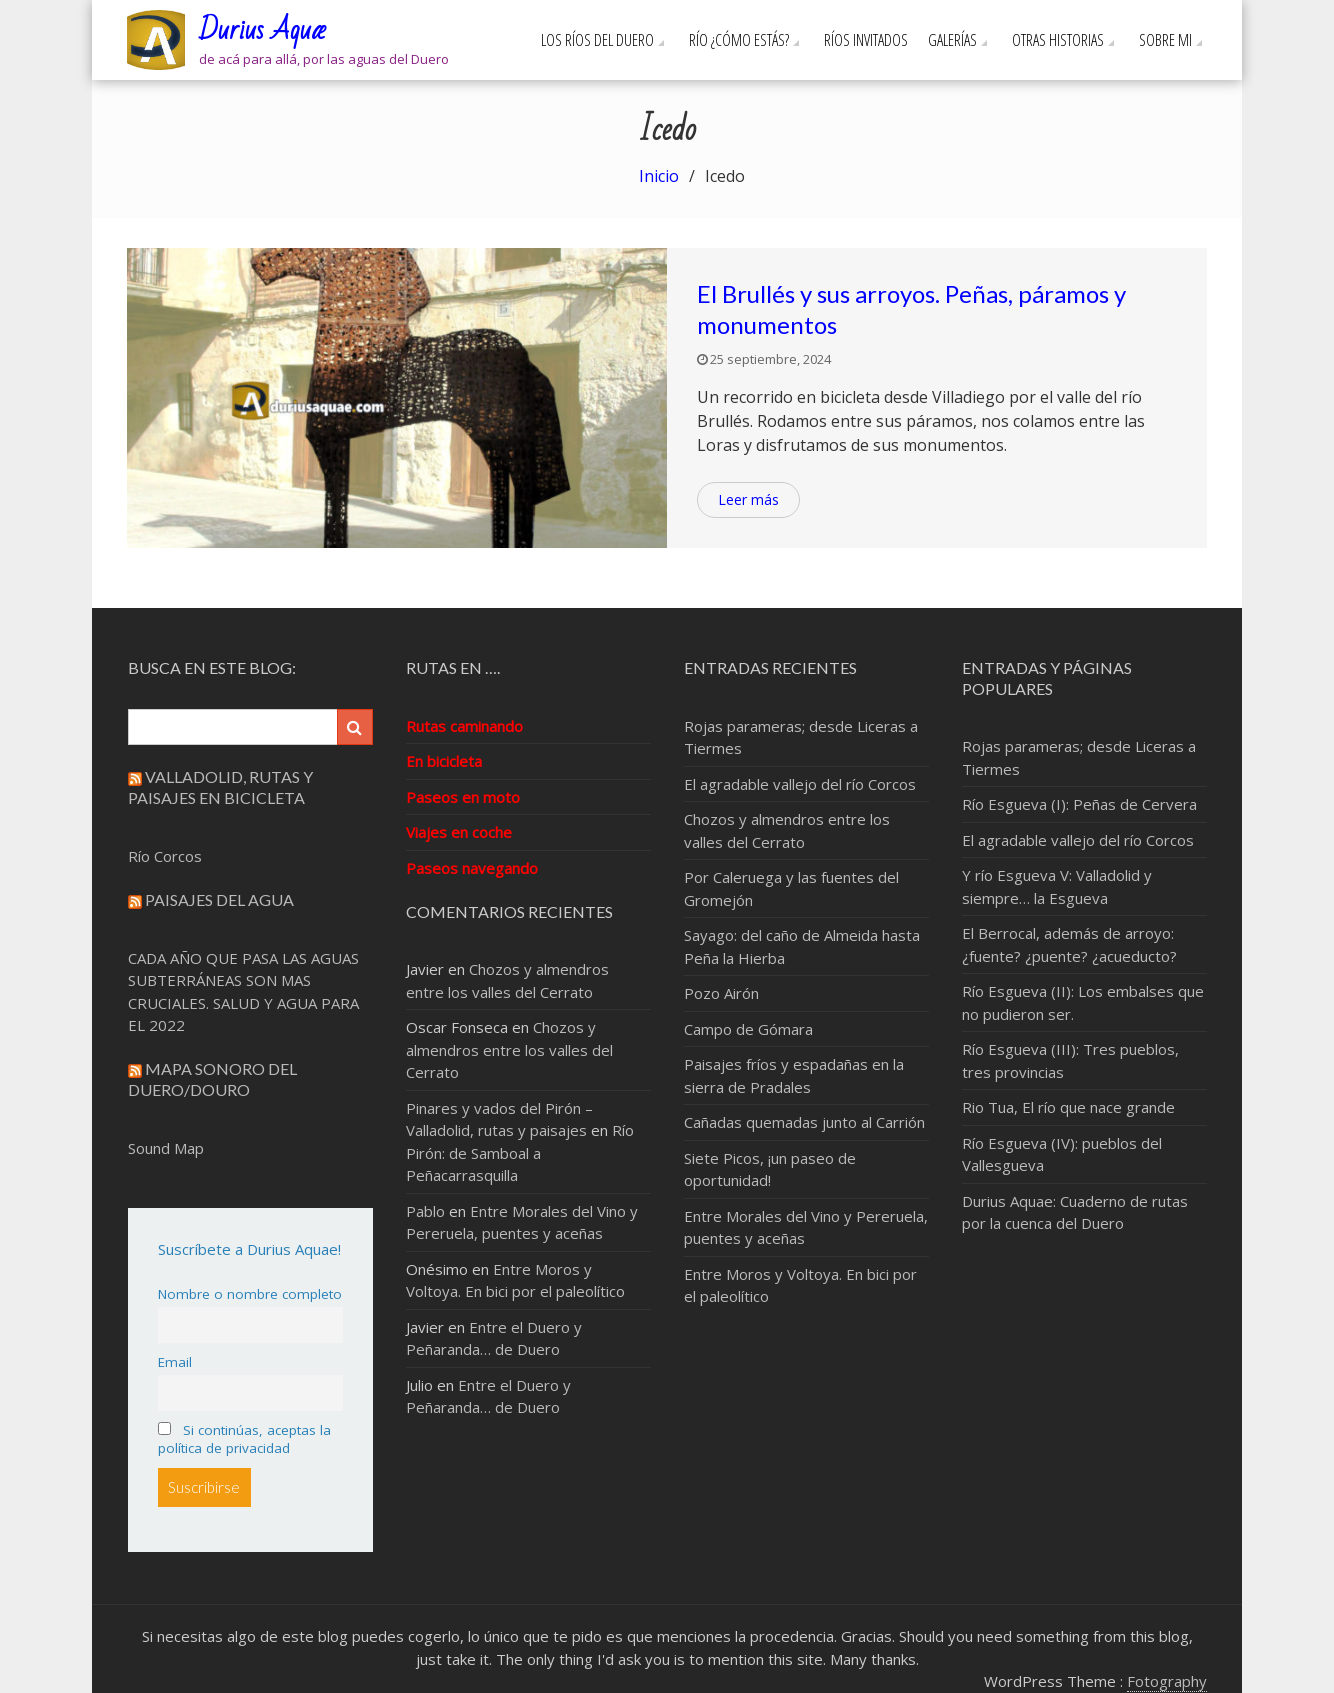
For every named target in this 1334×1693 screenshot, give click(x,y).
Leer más (748, 499)
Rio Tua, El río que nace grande (1068, 1107)
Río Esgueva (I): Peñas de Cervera (1079, 804)
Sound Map (166, 1148)
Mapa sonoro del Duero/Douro (212, 1079)
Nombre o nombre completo (250, 1294)
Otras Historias (1058, 40)
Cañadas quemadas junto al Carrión (804, 1122)
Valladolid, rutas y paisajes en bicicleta (220, 787)
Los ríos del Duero (597, 40)
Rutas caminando (464, 726)
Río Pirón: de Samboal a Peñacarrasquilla (520, 1152)
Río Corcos (165, 856)
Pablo (425, 1211)
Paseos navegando (472, 868)
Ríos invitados (866, 40)
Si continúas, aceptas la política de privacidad (244, 1439)
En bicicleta (444, 761)
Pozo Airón (721, 993)
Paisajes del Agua (219, 899)
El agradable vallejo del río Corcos (800, 784)
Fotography (1167, 1681)
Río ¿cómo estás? (739, 40)
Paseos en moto (463, 797)
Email (175, 1362)
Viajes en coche (459, 832)
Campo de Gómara (748, 1029)
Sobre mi (1165, 40)
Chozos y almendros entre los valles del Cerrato (509, 1049)
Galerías (952, 40)
